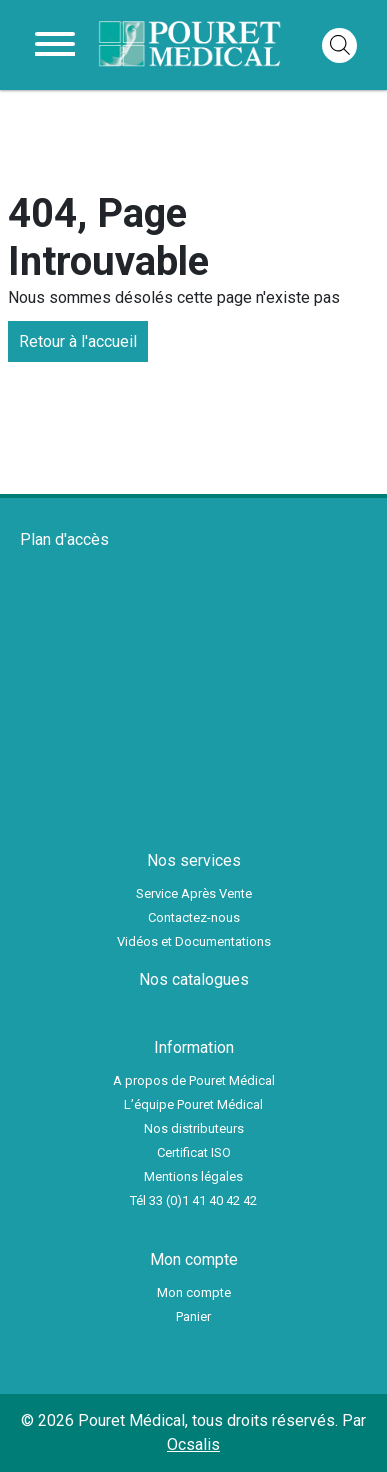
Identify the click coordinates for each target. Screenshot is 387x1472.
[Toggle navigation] (55, 45)
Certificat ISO (194, 1152)
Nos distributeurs (194, 1128)
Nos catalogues (194, 979)
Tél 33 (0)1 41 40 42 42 (193, 1200)
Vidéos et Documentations (194, 941)
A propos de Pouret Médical (194, 1080)
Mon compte (194, 1292)
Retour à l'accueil (78, 341)
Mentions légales (193, 1176)
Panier (193, 1316)
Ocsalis (193, 1444)
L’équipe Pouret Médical (193, 1104)
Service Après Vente (194, 893)
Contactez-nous (194, 917)
